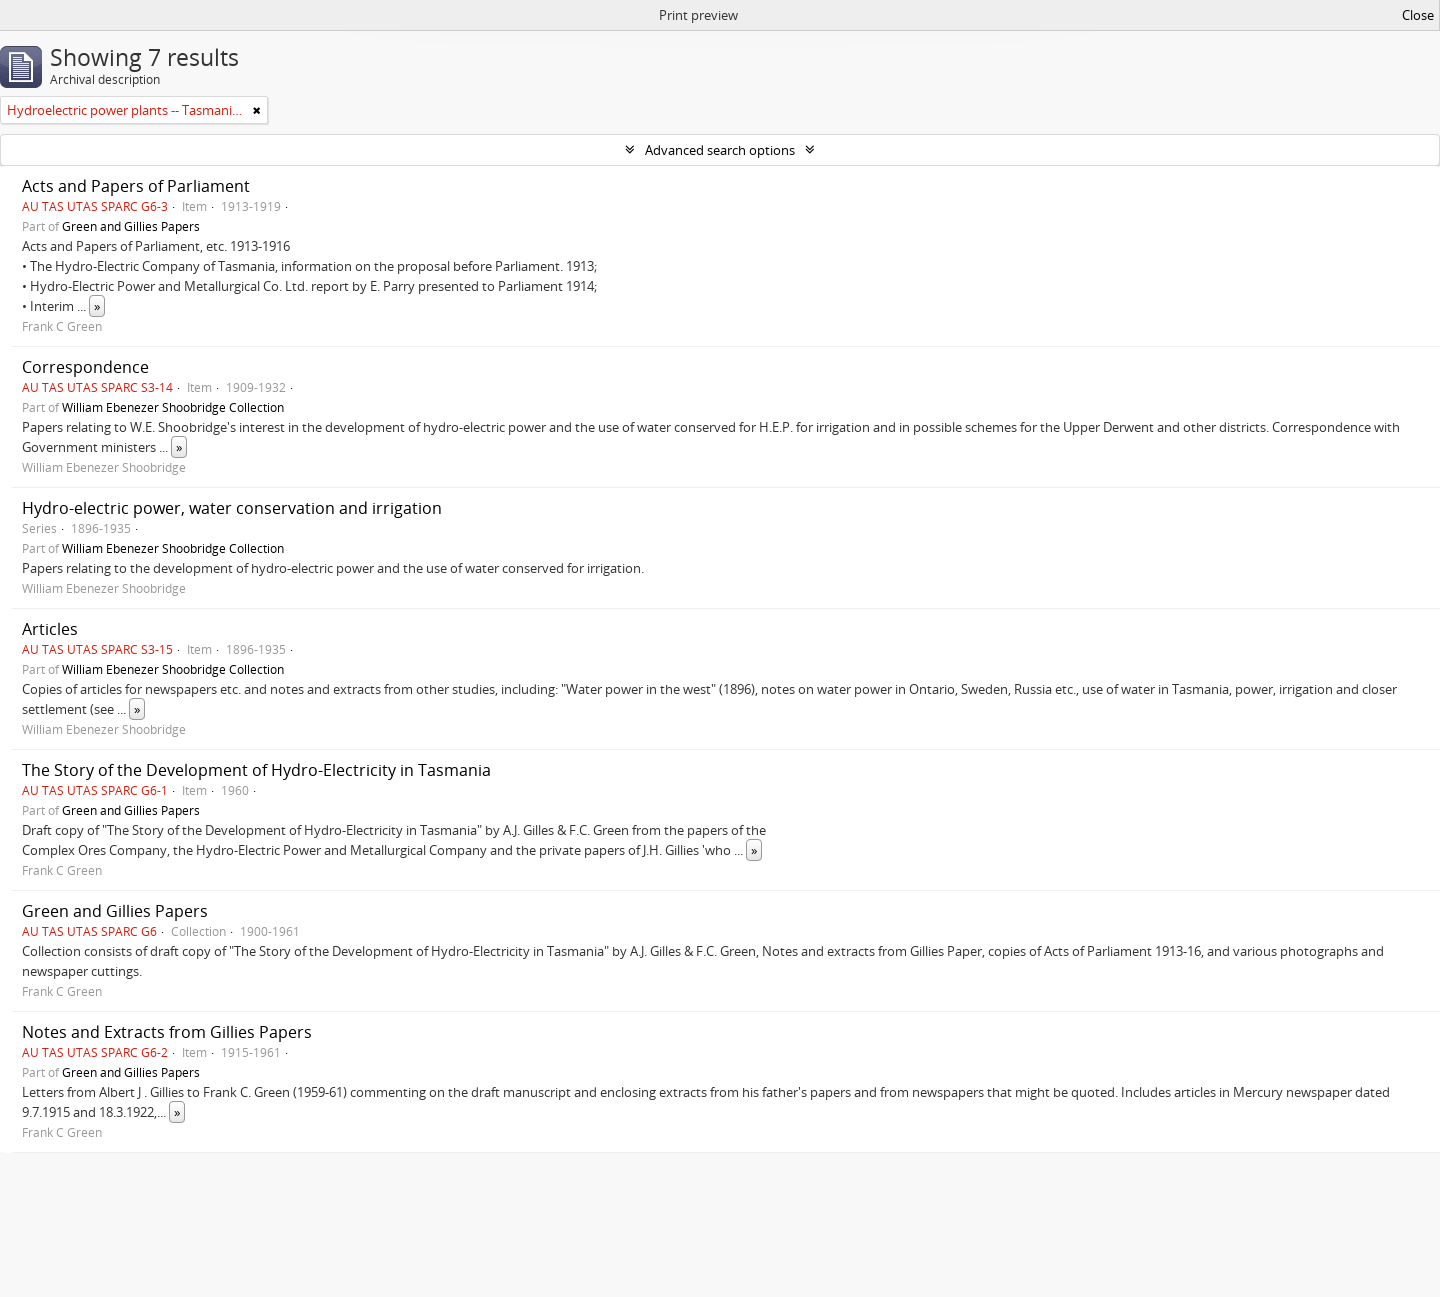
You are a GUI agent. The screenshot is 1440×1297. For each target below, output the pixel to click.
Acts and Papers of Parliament (136, 186)
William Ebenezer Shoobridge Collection (173, 407)
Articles (50, 629)
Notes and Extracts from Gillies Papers (167, 1032)
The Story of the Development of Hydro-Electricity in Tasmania (256, 770)
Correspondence (85, 367)
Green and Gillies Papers (131, 226)
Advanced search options (720, 150)
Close (1418, 15)
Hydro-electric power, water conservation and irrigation (232, 508)
